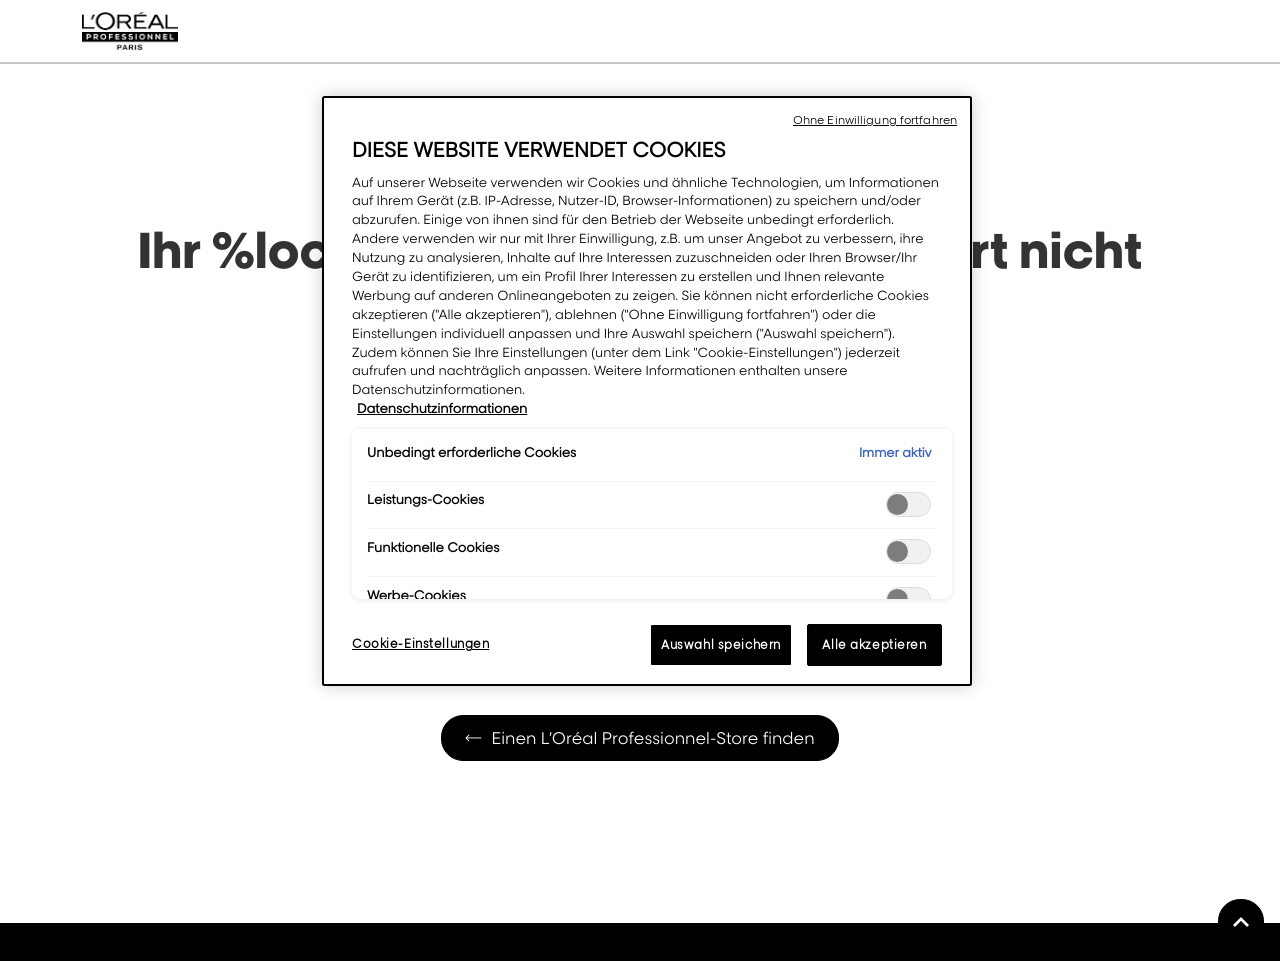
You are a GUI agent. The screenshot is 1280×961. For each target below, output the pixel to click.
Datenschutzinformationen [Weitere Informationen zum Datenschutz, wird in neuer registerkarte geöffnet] (442, 409)
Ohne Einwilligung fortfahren (875, 120)
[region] (647, 391)
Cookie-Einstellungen (420, 643)
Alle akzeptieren (874, 644)
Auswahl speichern (721, 644)
